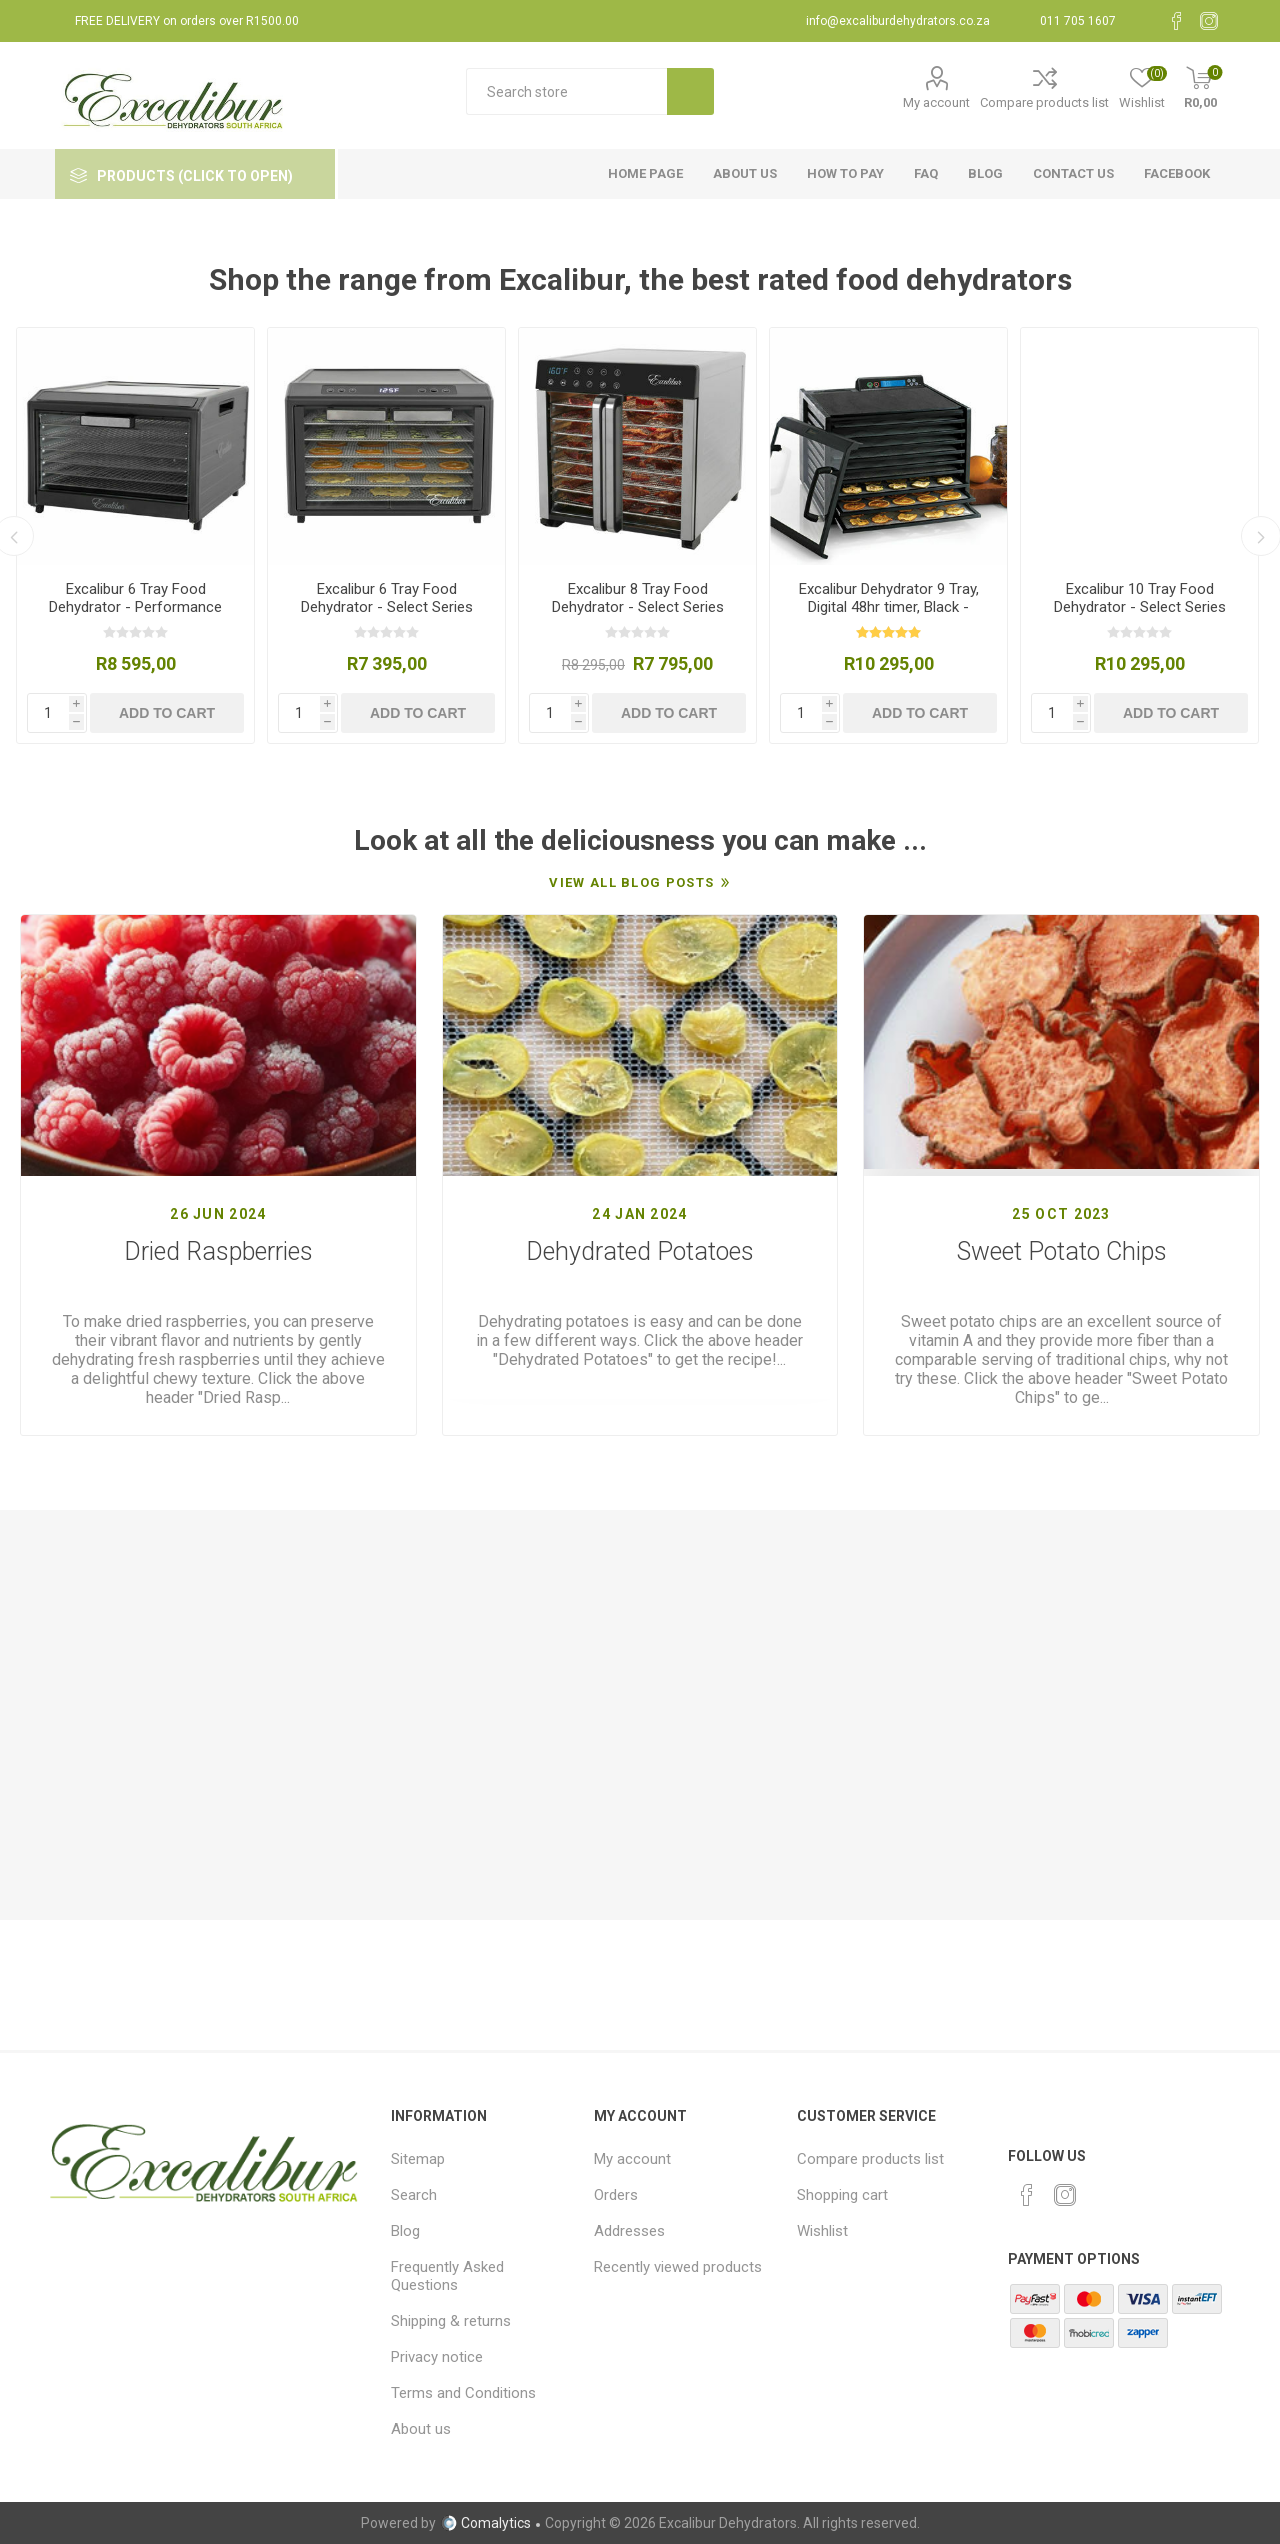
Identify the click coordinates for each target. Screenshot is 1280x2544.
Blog (405, 2231)
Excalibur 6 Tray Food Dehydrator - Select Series (387, 598)
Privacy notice (437, 2357)
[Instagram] (1209, 21)
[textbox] (566, 91)
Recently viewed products (678, 2267)
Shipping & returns (451, 2321)
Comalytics (486, 2523)
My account (936, 102)
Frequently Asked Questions (447, 2276)
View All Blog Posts (631, 882)
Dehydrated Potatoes (640, 1251)
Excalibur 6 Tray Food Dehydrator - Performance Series (135, 607)
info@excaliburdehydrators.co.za (898, 21)
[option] (135, 535)
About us (421, 2429)
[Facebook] (1177, 21)
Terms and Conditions (463, 2393)
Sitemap (418, 2159)
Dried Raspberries (218, 1251)
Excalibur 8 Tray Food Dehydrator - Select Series (638, 598)
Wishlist (822, 2231)
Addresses (629, 2231)
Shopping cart (842, 2195)
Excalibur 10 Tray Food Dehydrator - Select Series (1140, 598)
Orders (616, 2195)
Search (414, 2195)
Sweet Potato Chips (1062, 1251)
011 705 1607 (1078, 21)
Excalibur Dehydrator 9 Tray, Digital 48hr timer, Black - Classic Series (889, 607)
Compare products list (1044, 102)
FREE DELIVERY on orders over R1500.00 (187, 21)
